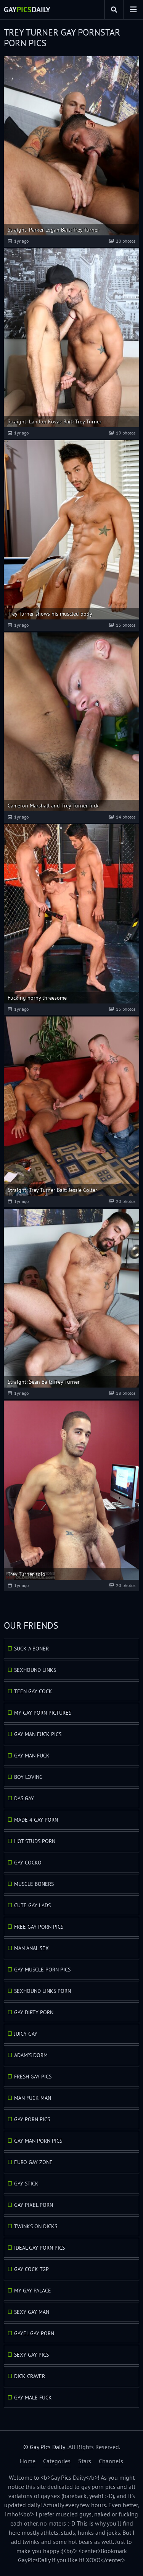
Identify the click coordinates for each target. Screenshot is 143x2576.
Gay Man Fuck (32, 1755)
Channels (111, 2461)
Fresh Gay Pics (32, 2076)
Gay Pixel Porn (33, 2205)
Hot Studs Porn (34, 1841)
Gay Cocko (28, 1862)
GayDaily (27, 10)
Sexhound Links (35, 1670)
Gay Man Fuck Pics (37, 1734)
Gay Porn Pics (32, 2119)
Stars (84, 2461)
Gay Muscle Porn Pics (42, 1969)
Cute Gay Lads (32, 1905)
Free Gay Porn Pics (38, 1926)
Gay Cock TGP (31, 2269)
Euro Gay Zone (33, 2162)
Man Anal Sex (31, 1948)
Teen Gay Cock (33, 1691)
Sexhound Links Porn (42, 1991)
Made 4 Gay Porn (36, 1819)
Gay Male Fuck (33, 2397)
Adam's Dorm (31, 2055)
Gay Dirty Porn (33, 2012)
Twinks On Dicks (35, 2226)
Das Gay (24, 1798)
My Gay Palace (32, 2290)
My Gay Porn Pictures (42, 1712)
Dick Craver (29, 2376)
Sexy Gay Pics (31, 2354)
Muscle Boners (34, 1884)
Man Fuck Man (32, 2098)
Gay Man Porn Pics (38, 2140)
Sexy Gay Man (31, 2312)
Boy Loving (28, 1777)
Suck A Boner (31, 1648)
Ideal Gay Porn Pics (39, 2247)
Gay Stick (26, 2183)
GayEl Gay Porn (34, 2333)
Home (27, 2461)
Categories (57, 2461)
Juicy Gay (25, 2033)
